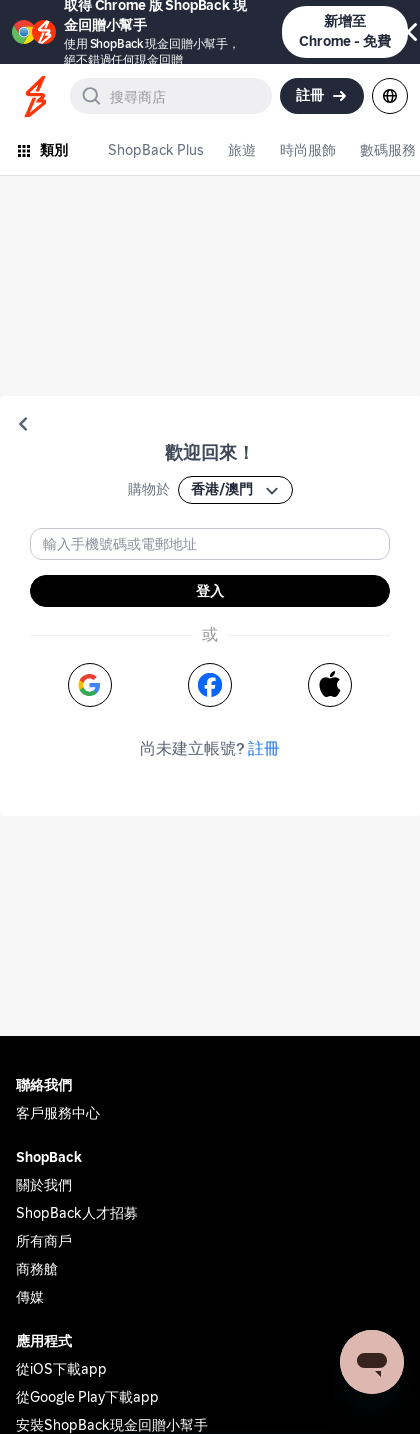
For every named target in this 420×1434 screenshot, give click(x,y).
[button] (23, 424)
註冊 (264, 748)
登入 (210, 591)
